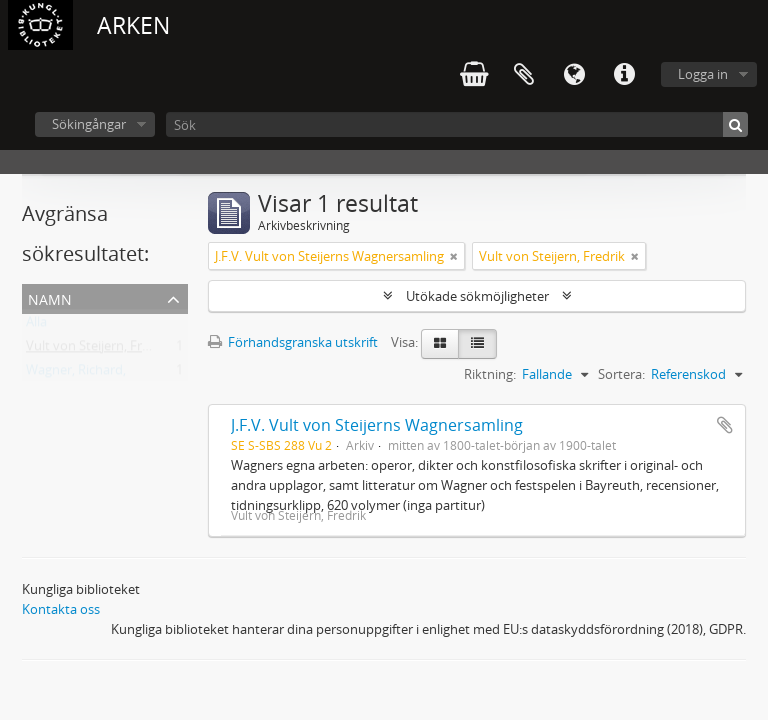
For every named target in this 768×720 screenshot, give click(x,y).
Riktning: (490, 374)
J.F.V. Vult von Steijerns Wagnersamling (377, 425)
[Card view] (440, 344)
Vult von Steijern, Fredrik (99, 350)
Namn (50, 297)
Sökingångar (89, 124)
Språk (574, 75)
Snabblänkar (624, 75)
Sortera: (621, 374)
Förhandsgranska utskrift (293, 342)
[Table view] (477, 344)
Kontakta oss (61, 609)
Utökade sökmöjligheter (477, 296)
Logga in (703, 74)
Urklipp (524, 75)
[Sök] (457, 124)
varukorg (474, 75)
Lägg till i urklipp (725, 425)
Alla (36, 326)
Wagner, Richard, (76, 374)
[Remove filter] (454, 256)
